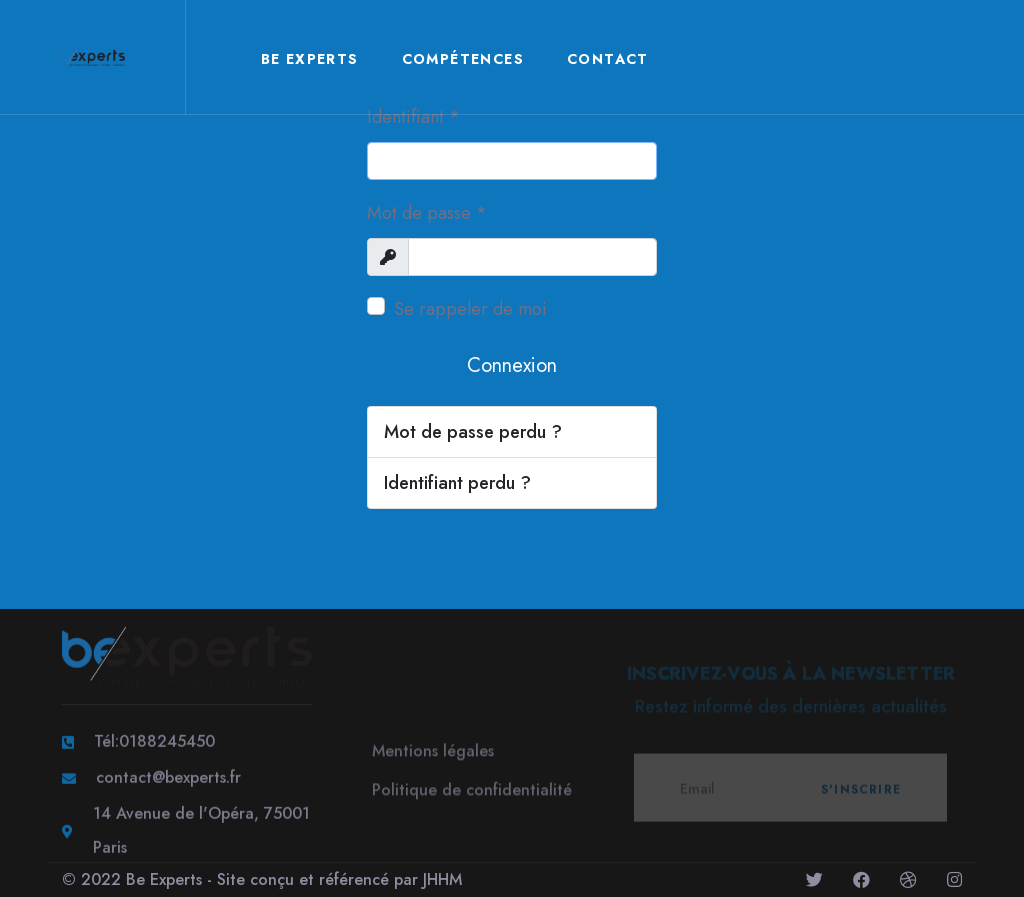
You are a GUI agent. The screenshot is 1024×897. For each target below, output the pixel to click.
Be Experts (310, 59)
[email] (790, 791)
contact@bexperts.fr (168, 779)
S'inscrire (861, 793)
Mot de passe (427, 213)
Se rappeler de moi (470, 309)
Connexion (512, 365)
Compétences (463, 59)
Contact (608, 59)
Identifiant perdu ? (457, 483)
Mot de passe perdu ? (473, 432)
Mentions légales (433, 754)
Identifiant (413, 117)
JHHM (442, 879)
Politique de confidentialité (472, 793)
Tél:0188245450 (154, 743)
